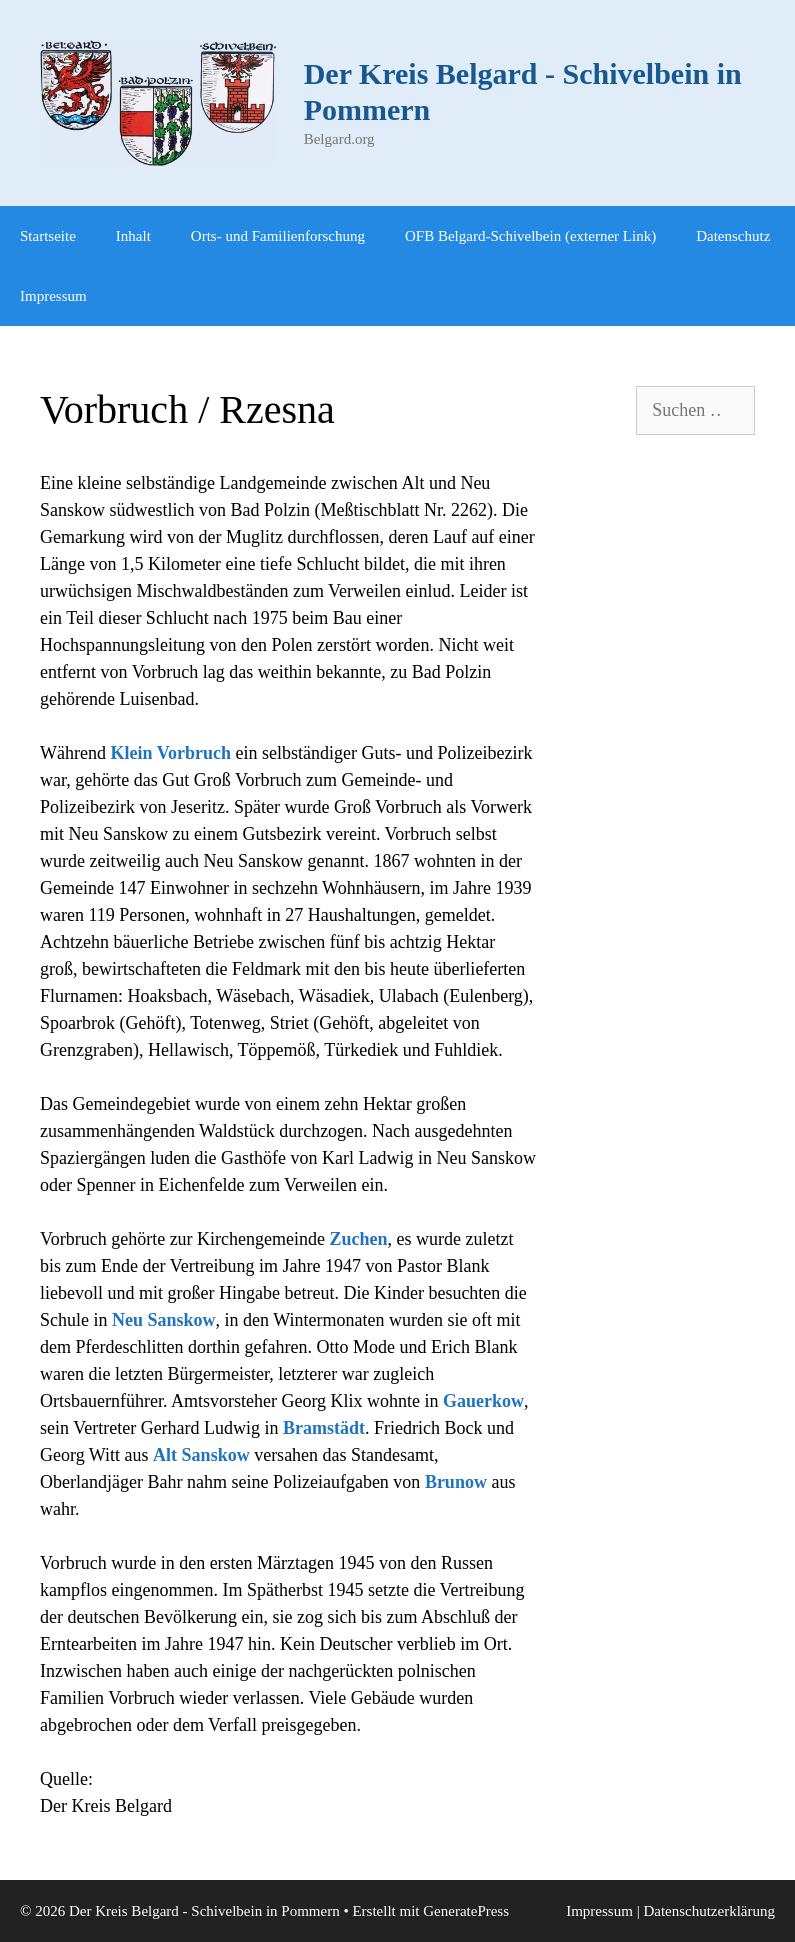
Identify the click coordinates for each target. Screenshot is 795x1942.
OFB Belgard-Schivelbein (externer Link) (530, 236)
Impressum (53, 296)
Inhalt (133, 236)
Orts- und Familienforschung (278, 236)
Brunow (456, 1482)
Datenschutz (733, 236)
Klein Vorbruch (170, 753)
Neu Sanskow (164, 1320)
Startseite (48, 236)
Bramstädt (324, 1428)
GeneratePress (466, 1911)
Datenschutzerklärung (709, 1911)
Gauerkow (483, 1401)
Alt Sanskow (201, 1455)
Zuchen (359, 1239)
